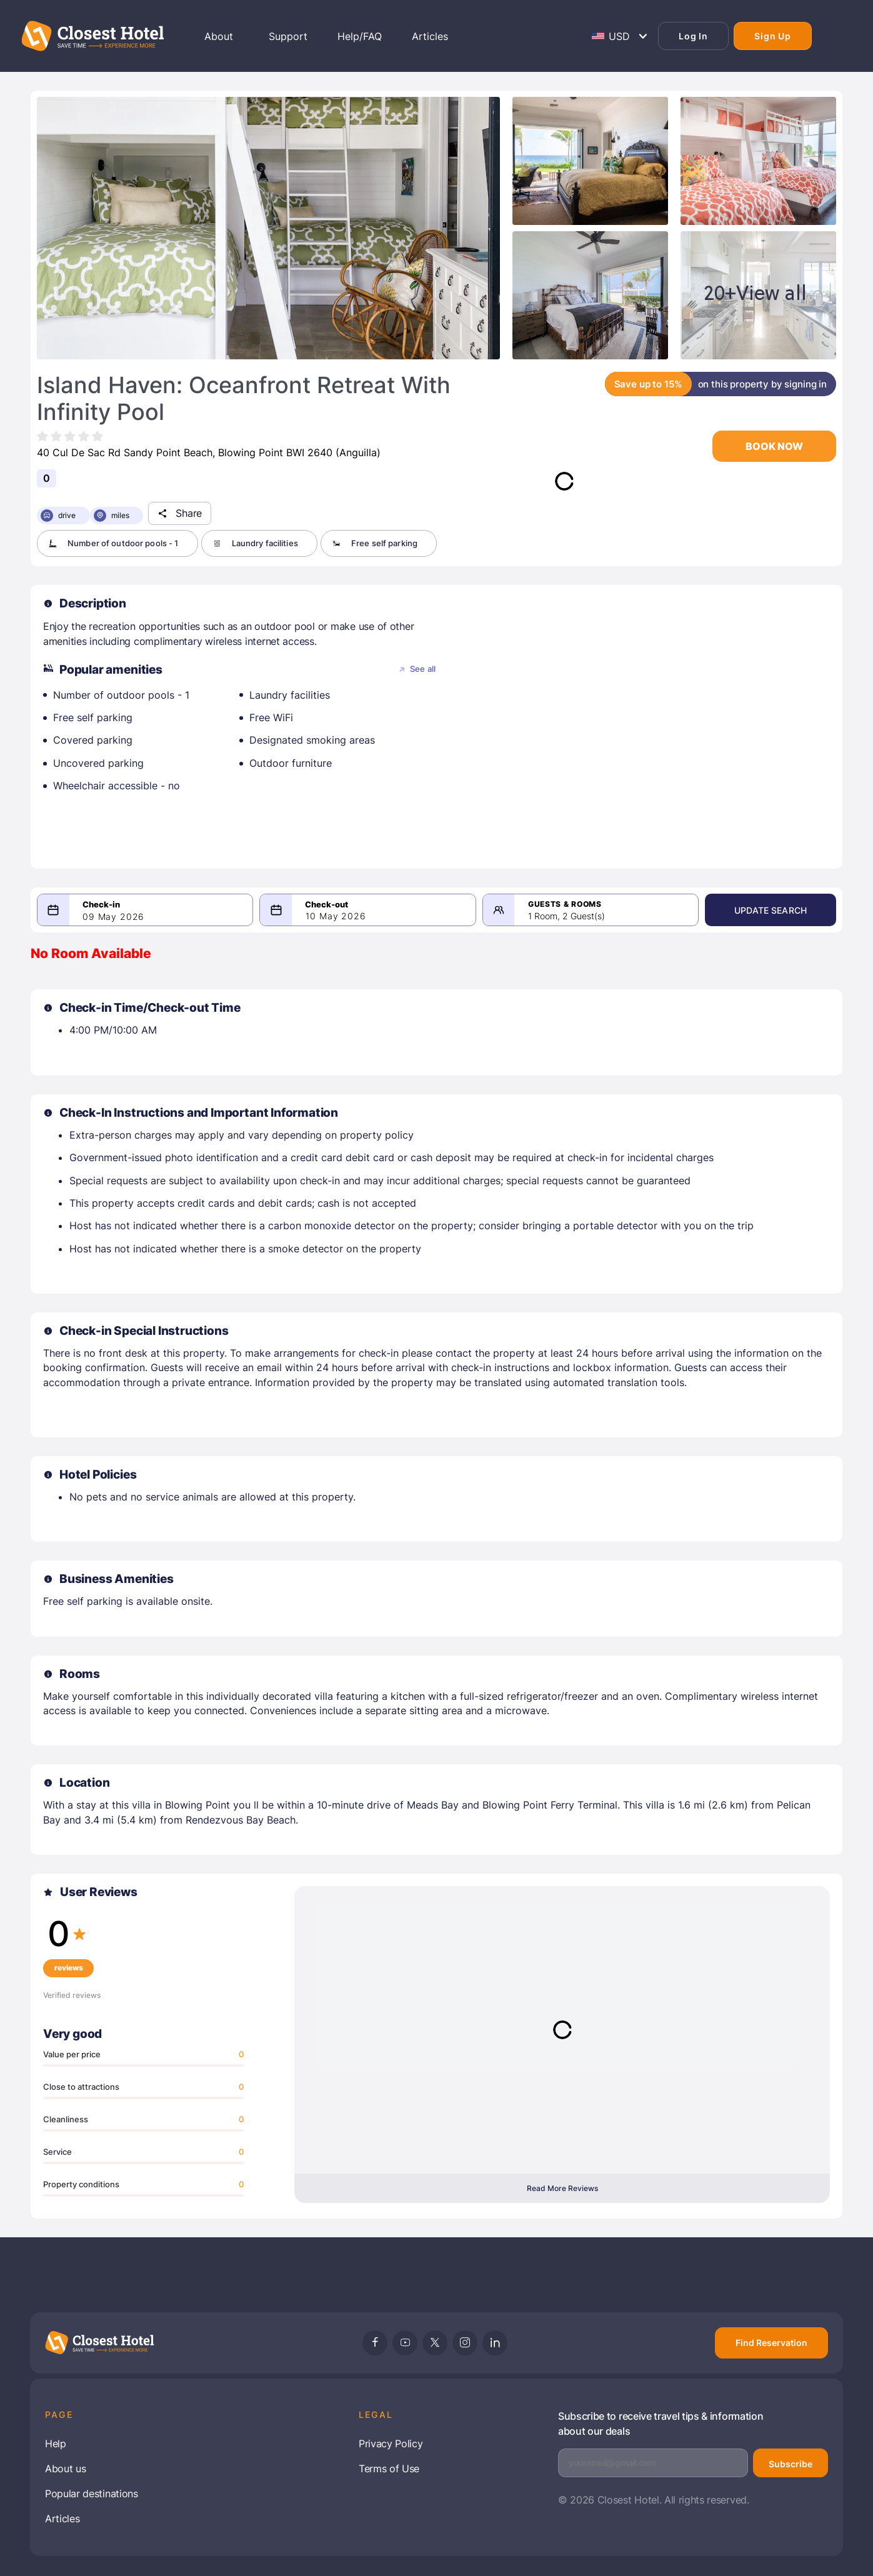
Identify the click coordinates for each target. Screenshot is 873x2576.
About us (65, 2468)
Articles (62, 2518)
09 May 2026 (113, 917)
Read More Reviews (562, 2188)
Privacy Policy (391, 2443)
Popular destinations (91, 2493)
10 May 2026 (336, 916)
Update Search (770, 910)
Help (55, 2443)
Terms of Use (389, 2468)
